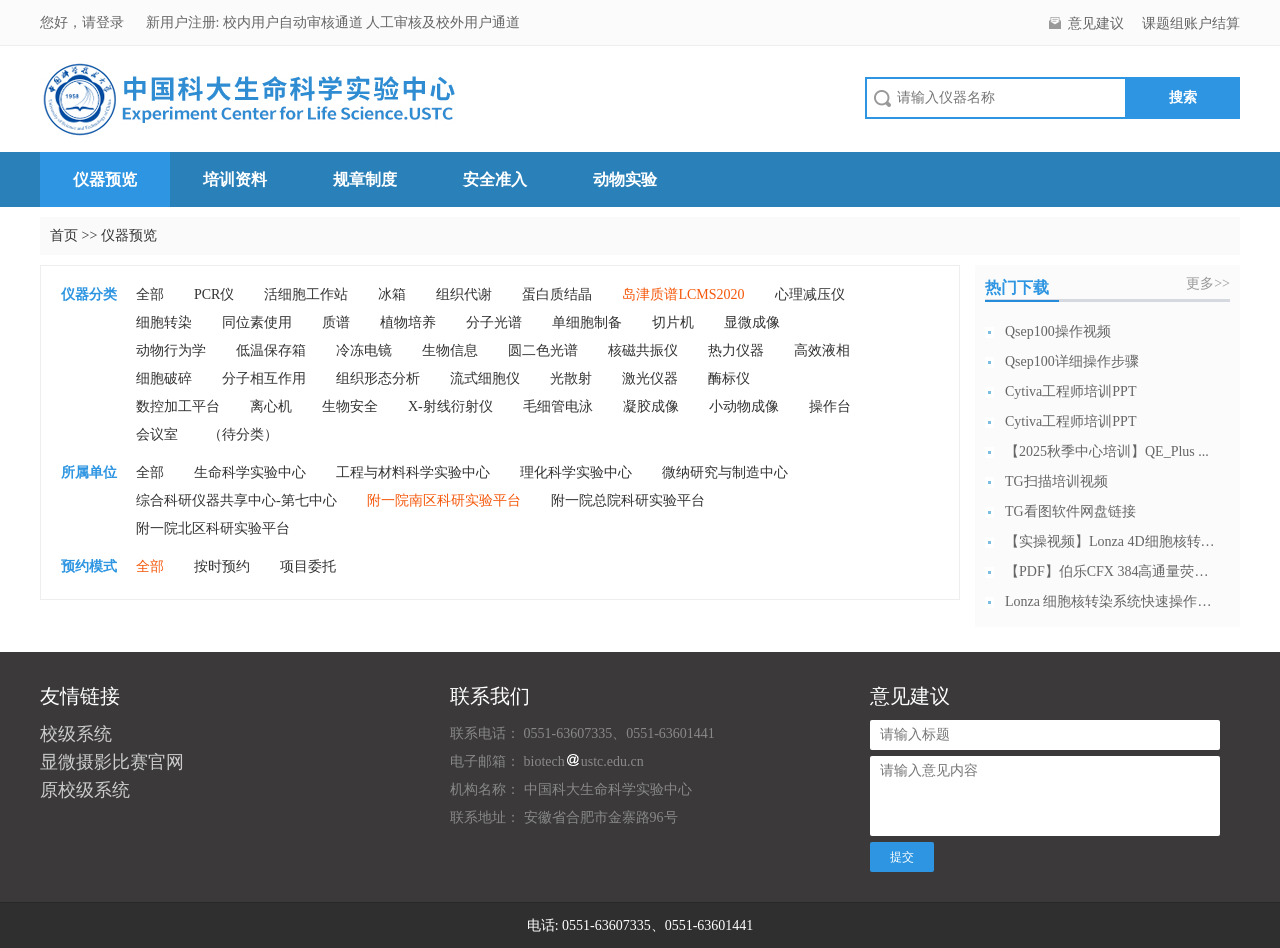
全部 (150, 294)
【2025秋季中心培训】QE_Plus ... (1107, 451)
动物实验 (625, 179)
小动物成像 (744, 406)
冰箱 (392, 294)
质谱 (336, 322)
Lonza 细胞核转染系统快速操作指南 (1110, 601)
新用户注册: (183, 22)
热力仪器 (736, 350)
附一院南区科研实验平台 (444, 500)
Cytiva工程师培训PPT (1070, 391)
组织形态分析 (378, 378)
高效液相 (822, 350)
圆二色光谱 (543, 350)
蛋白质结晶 (557, 294)
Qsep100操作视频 (1058, 331)
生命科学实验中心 (250, 472)
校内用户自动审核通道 (295, 22)
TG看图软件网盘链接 (1070, 511)
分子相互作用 (264, 378)
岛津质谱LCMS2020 (683, 294)
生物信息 (450, 350)
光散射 (571, 378)
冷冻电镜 (364, 350)
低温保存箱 (271, 350)
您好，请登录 (84, 22)
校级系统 (76, 734)
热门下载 (1017, 287)
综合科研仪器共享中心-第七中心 (236, 500)
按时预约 (222, 566)
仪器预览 (105, 179)
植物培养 (408, 322)
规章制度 (365, 179)
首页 (64, 235)
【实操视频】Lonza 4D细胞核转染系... (1110, 541)
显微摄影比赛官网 (112, 762)
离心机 (271, 406)
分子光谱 (494, 322)
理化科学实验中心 (576, 472)
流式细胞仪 (485, 378)
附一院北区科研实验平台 (213, 528)
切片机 (673, 322)
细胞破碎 (164, 378)
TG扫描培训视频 (1056, 481)
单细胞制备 (587, 322)
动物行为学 (171, 350)
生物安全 (350, 406)
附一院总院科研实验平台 (628, 500)
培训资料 (235, 179)
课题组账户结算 (1191, 23)
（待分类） (243, 434)
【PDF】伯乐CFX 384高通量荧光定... (1110, 571)
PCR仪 (214, 294)
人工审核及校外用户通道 (443, 22)
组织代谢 (464, 294)
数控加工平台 (178, 406)
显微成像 (752, 322)
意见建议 (1096, 23)
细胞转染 (164, 322)
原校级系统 (85, 790)
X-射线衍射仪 (450, 406)
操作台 (830, 406)
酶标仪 (729, 378)
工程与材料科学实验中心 (413, 472)
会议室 (157, 434)
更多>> (1208, 283)
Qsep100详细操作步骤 (1072, 361)
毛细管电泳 (558, 406)
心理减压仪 (810, 294)
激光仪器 (650, 378)
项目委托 (308, 566)
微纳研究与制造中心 (725, 472)
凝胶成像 (651, 406)
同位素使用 (257, 322)
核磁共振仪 (643, 350)
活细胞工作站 (306, 294)
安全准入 (495, 179)
